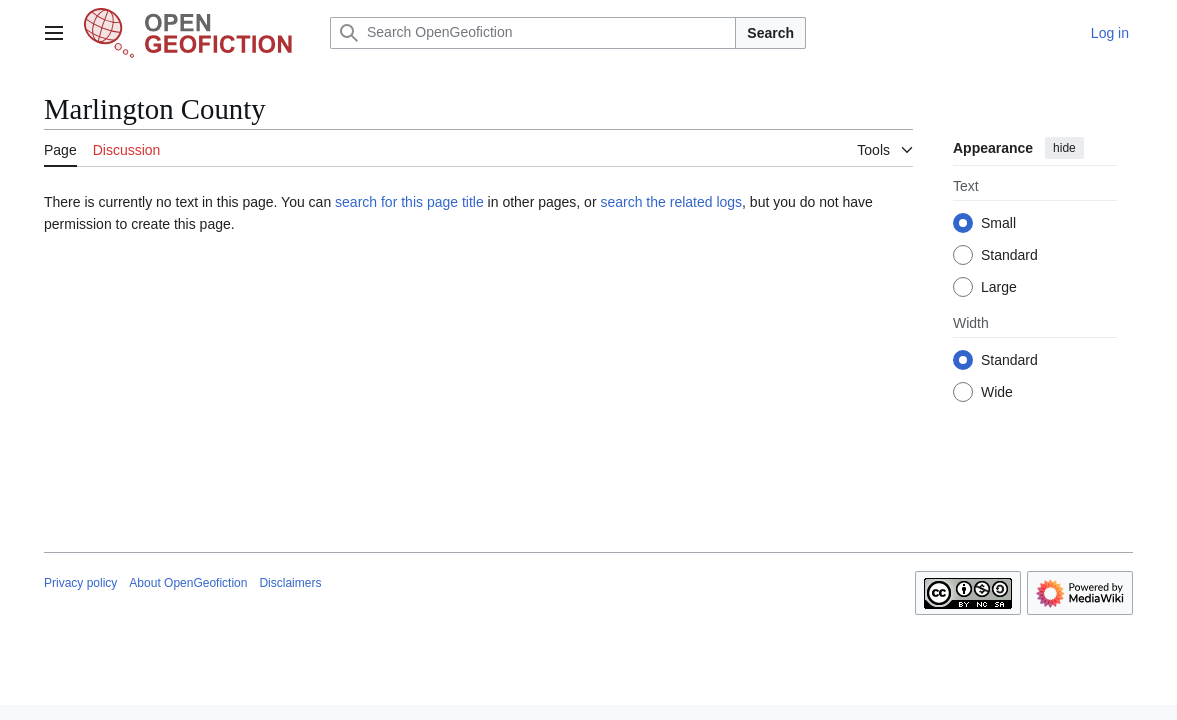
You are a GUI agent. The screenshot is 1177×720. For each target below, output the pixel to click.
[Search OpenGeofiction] (533, 33)
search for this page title (409, 202)
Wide (997, 392)
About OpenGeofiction (188, 583)
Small (998, 223)
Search (770, 33)
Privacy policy (80, 583)
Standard (1009, 255)
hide (1064, 148)
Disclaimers (290, 583)
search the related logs (671, 202)
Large (999, 287)
